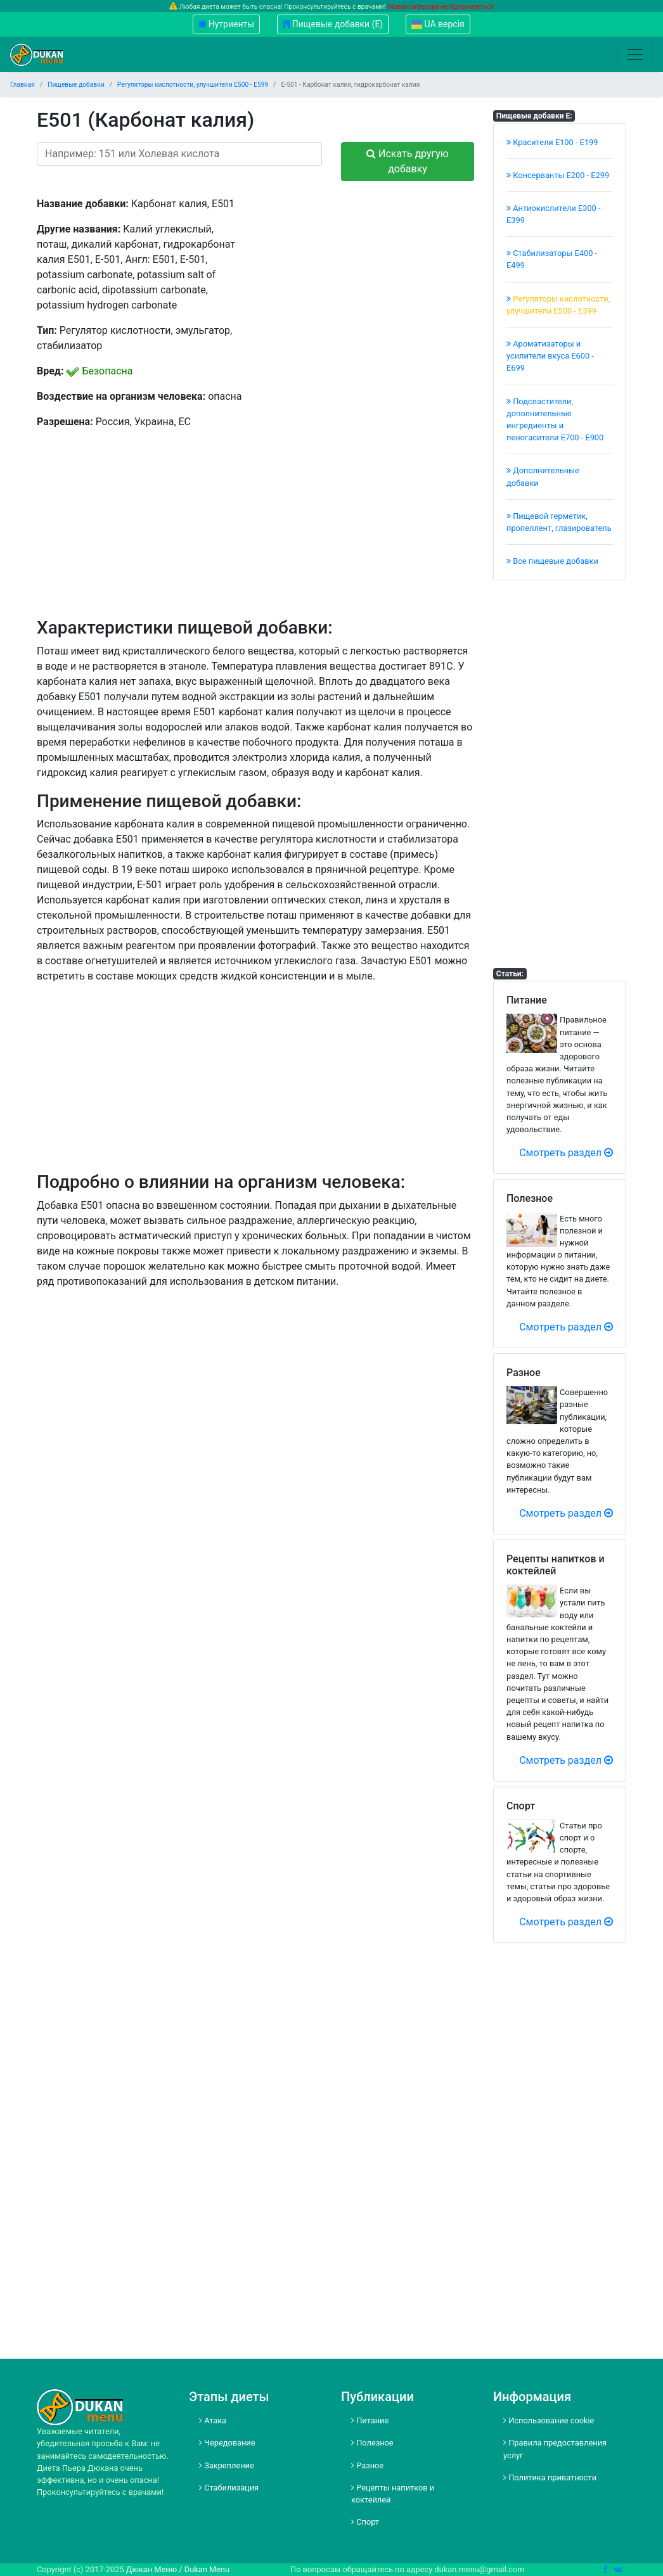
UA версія (437, 24)
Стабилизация (229, 2487)
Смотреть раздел (566, 1153)
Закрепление (226, 2465)
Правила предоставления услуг (555, 2448)
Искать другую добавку (407, 161)
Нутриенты (226, 24)
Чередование (227, 2442)
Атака (212, 2420)
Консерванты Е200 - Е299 (557, 175)
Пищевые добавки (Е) (333, 24)
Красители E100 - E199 (552, 142)
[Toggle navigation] (635, 54)
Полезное (372, 2442)
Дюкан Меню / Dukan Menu (177, 2569)
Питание (370, 2420)
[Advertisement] (369, 275)
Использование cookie (548, 2420)
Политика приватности (549, 2477)
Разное (367, 2465)
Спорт (365, 2522)
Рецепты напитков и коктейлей (392, 2493)
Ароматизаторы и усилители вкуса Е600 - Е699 (550, 356)
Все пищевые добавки (552, 561)
